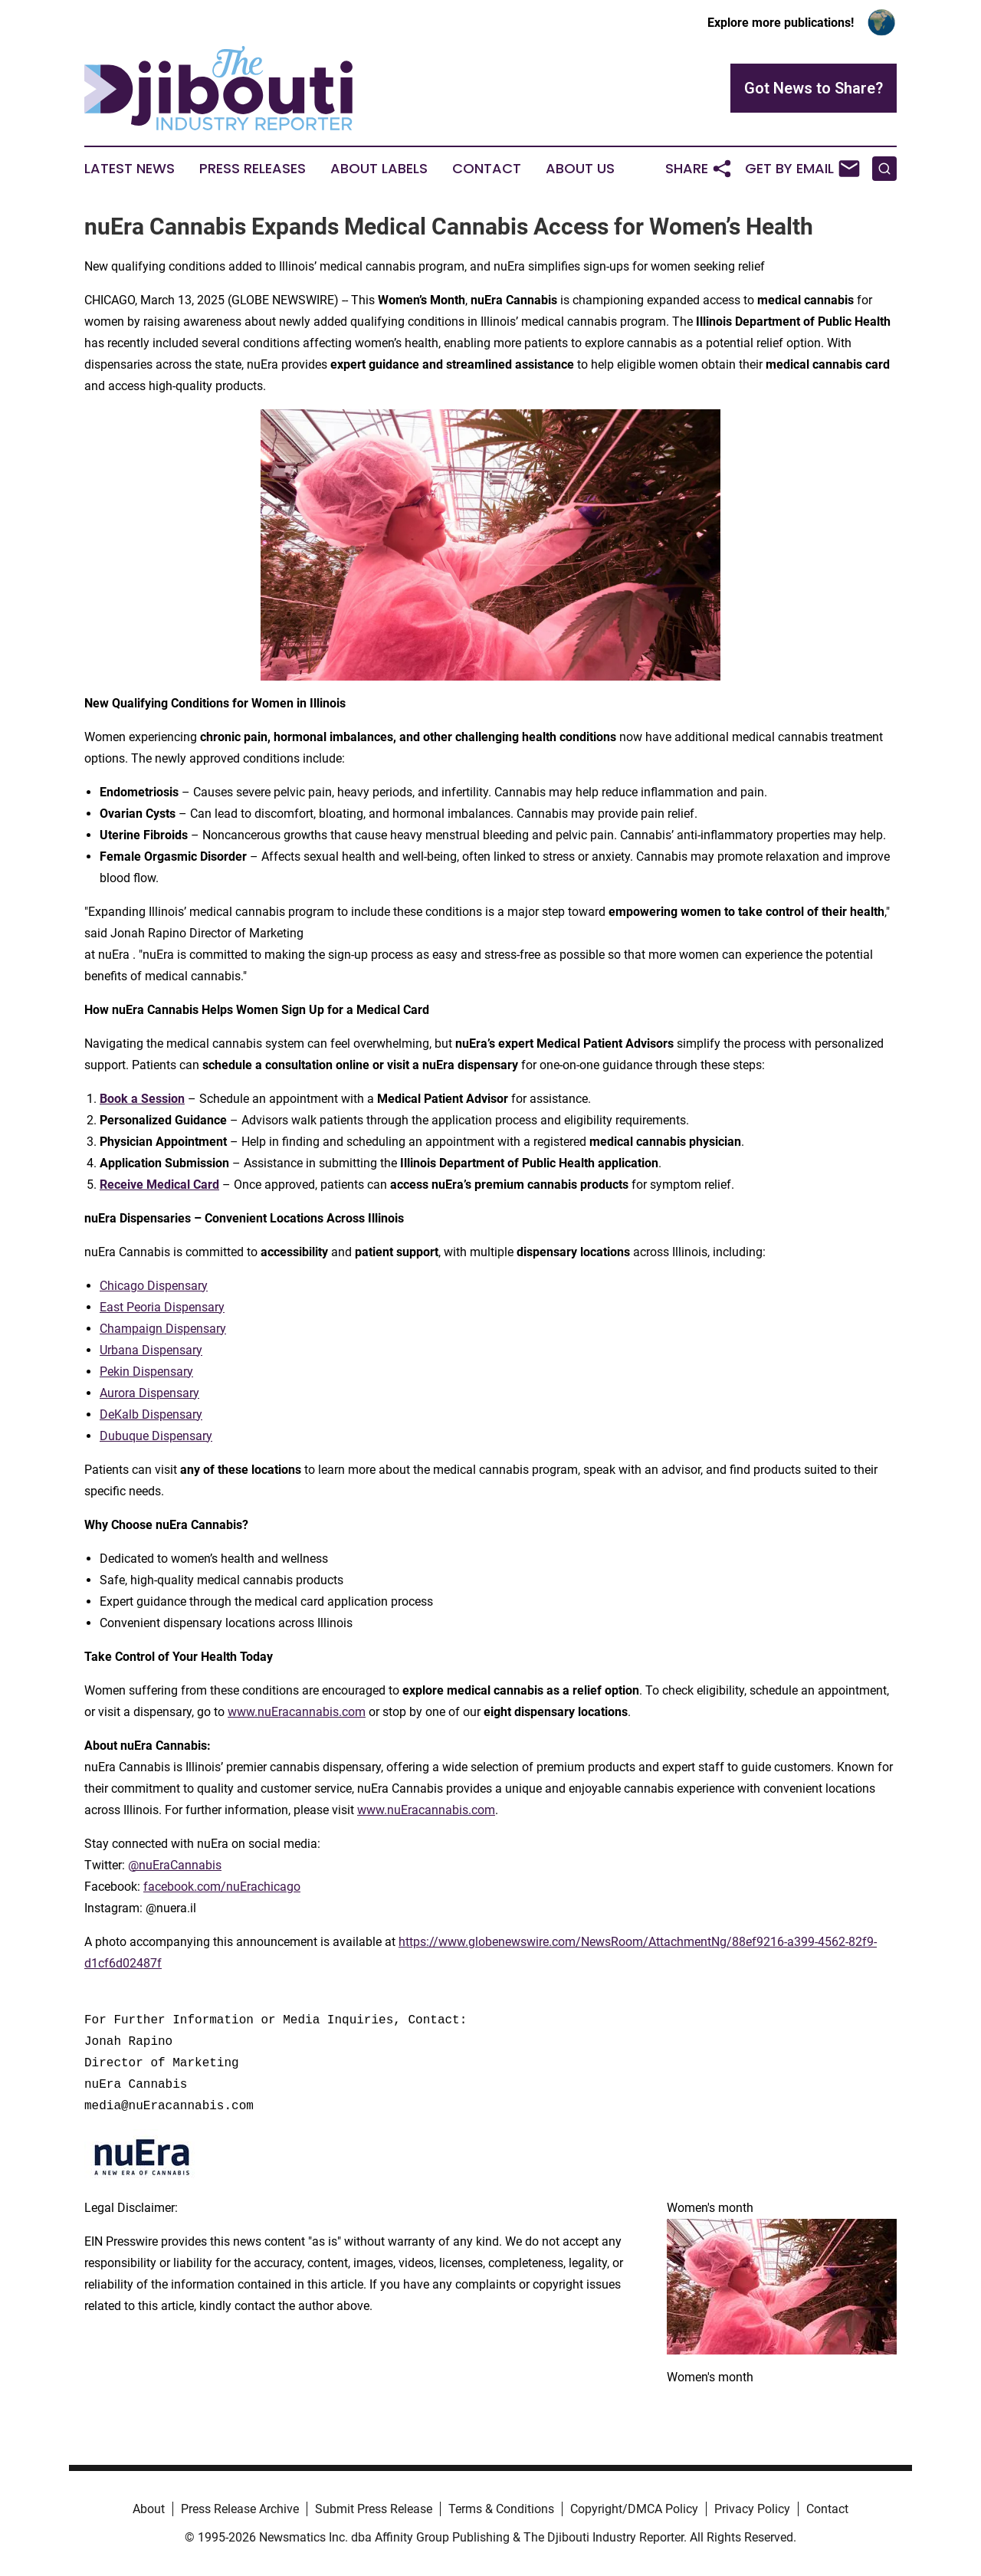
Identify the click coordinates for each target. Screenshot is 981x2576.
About (149, 2509)
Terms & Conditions (501, 2509)
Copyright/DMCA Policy (634, 2509)
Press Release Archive (240, 2509)
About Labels (379, 168)
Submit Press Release (373, 2509)
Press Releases (252, 168)
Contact (486, 168)
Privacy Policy (752, 2509)
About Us (580, 168)
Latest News (129, 168)
